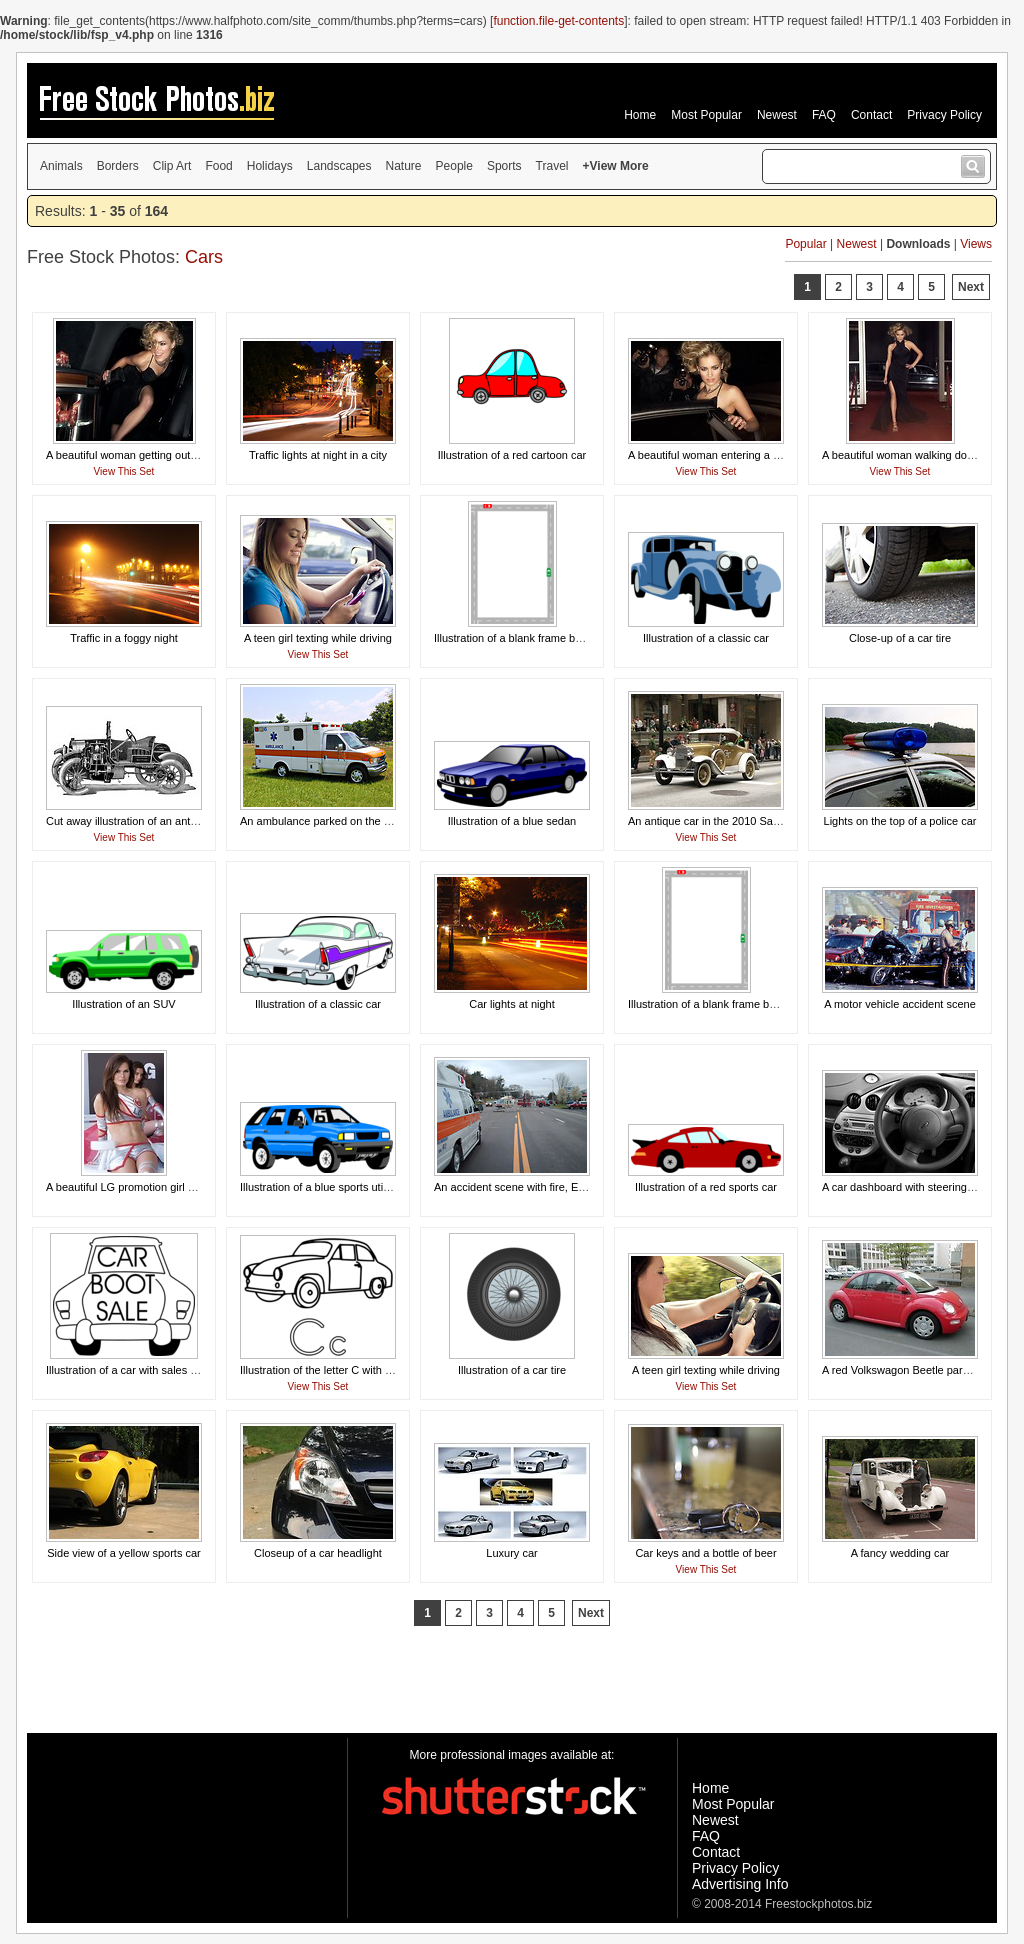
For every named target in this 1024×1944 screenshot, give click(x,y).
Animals (61, 166)
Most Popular (706, 115)
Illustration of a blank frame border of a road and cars (563, 638)
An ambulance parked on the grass (325, 821)
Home (640, 115)
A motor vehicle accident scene (900, 1004)
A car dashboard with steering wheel (910, 1187)
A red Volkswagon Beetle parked (901, 1370)
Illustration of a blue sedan (512, 821)
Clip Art (172, 166)
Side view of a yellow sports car (123, 1553)
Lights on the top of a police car (900, 821)
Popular (805, 244)
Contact (871, 115)
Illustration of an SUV (123, 1004)
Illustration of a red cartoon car (512, 455)
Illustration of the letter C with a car (324, 1370)
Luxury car (511, 1553)
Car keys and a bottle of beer (705, 1553)
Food (218, 166)
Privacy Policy (944, 115)
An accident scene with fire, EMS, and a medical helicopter (577, 1187)
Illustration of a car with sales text (127, 1370)
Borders (118, 166)
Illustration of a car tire (512, 1370)
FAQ (824, 115)
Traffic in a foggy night (124, 638)
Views (976, 244)
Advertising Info (740, 1884)
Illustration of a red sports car (706, 1187)
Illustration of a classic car (706, 638)
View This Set (124, 471)
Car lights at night (512, 1004)
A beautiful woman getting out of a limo (140, 455)
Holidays (270, 166)
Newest (777, 115)
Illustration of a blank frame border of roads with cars (756, 1004)
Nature (404, 166)
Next (971, 287)
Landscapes (339, 166)
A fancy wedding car (900, 1553)
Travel (552, 166)
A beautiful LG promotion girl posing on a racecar (165, 1187)
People (454, 166)
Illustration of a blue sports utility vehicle (337, 1187)
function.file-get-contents (558, 21)
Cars (204, 257)
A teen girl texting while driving (318, 638)
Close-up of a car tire (900, 638)
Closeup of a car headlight (318, 1553)
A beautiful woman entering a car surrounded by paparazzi (770, 455)
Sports (504, 166)
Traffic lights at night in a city (318, 455)
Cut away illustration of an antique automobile (157, 821)
